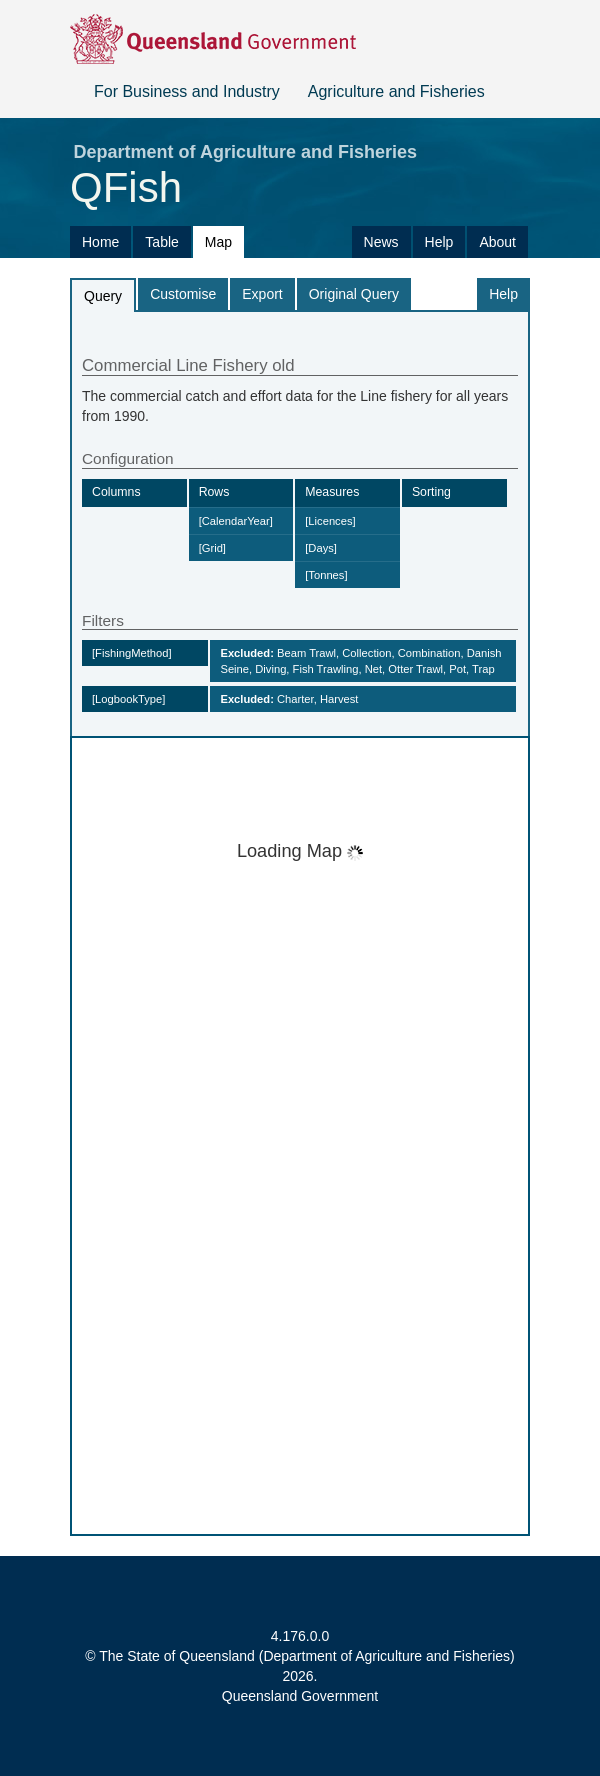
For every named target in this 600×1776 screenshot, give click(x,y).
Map (218, 242)
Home (100, 242)
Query (103, 296)
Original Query (354, 294)
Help (439, 242)
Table (161, 242)
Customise (183, 294)
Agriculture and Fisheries (396, 91)
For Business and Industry (187, 91)
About (497, 242)
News (381, 242)
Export (262, 294)
